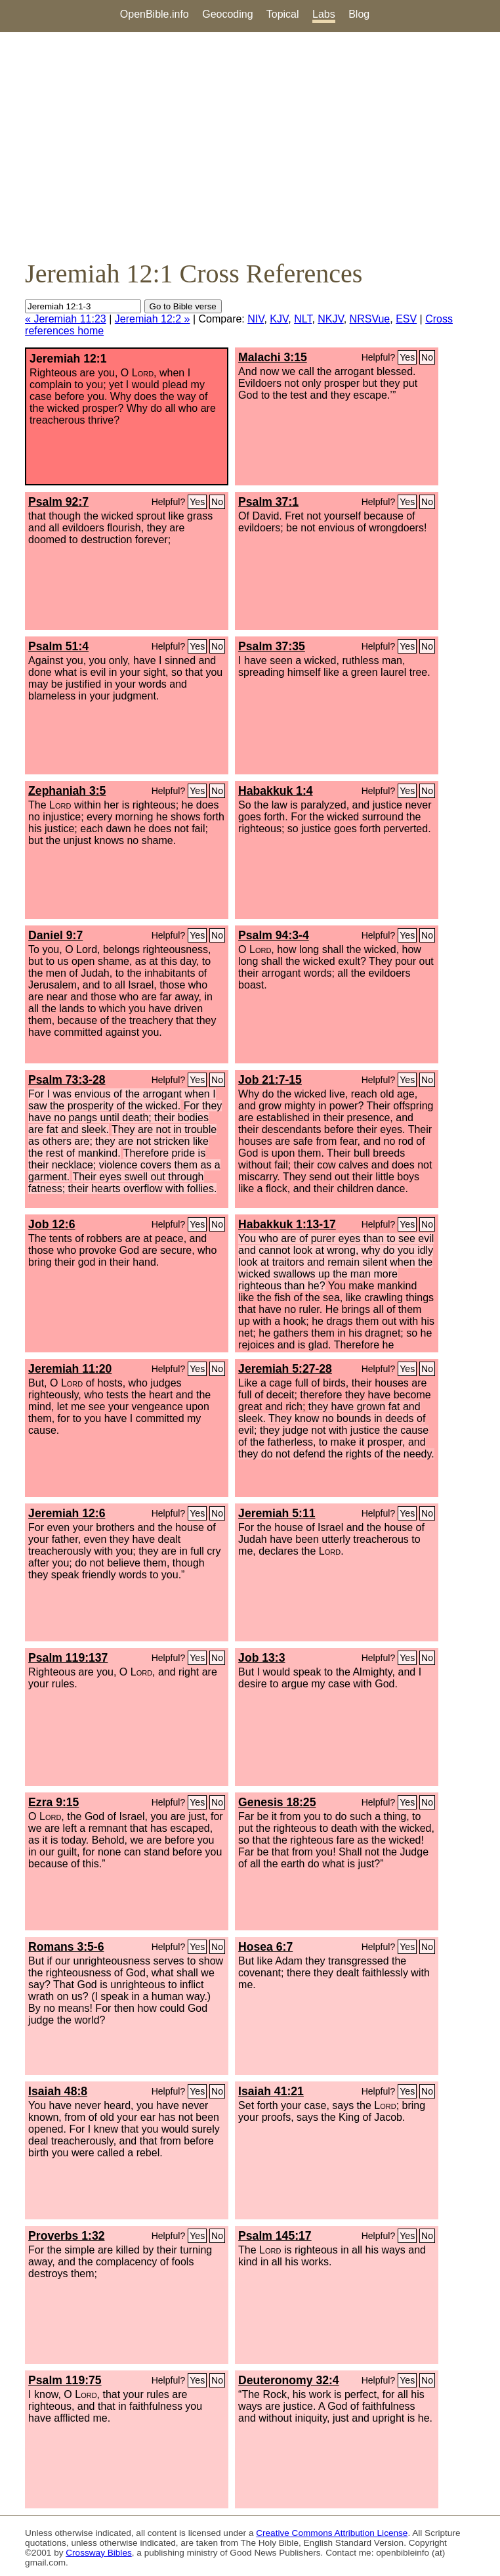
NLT (303, 318)
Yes (407, 357)
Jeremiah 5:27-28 (285, 1368)
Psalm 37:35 (271, 646)
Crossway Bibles (98, 2553)
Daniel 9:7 (55, 935)
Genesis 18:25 (277, 1802)
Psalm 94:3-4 (273, 935)
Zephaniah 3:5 (67, 790)
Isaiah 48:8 (57, 2091)
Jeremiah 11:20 (70, 1368)
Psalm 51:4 (58, 646)
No (427, 357)
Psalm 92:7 (58, 501)
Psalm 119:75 (65, 2380)
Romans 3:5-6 (66, 1946)
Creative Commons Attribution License (331, 2533)
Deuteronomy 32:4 (288, 2380)
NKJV (330, 318)
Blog (358, 14)
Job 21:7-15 (270, 1079)
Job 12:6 (51, 1224)
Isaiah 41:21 (271, 2091)
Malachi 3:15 (272, 357)
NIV (255, 318)
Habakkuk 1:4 (275, 790)
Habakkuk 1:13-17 (287, 1224)
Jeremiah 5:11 (276, 1513)
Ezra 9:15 (53, 1802)
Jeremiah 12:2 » (152, 318)
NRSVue (370, 318)
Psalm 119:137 (68, 1657)
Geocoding (227, 14)
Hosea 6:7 (265, 1946)
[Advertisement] (250, 145)
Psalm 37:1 (268, 501)
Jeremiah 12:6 (66, 1513)
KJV (279, 318)
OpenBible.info (154, 14)
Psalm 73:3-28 (66, 1079)
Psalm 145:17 (275, 2235)
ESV (406, 318)
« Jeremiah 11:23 (65, 318)
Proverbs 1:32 (66, 2235)
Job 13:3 (261, 1657)
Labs (323, 14)
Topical (282, 14)
